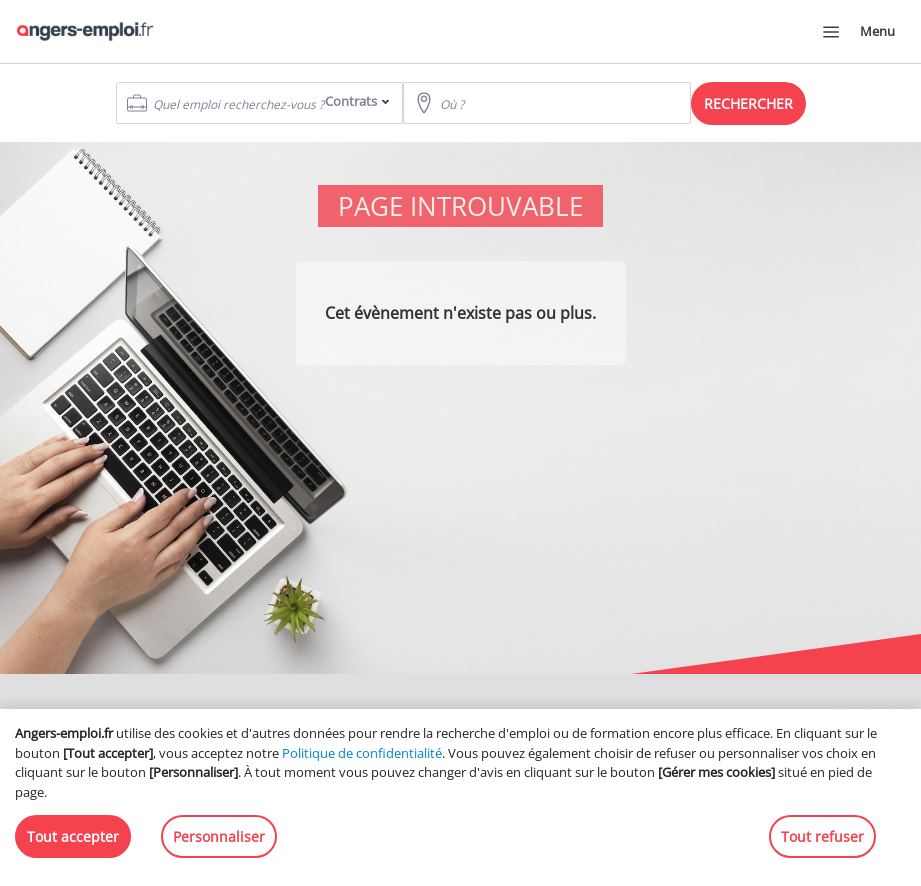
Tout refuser (822, 836)
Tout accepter (73, 836)
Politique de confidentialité (362, 753)
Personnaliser (219, 836)
